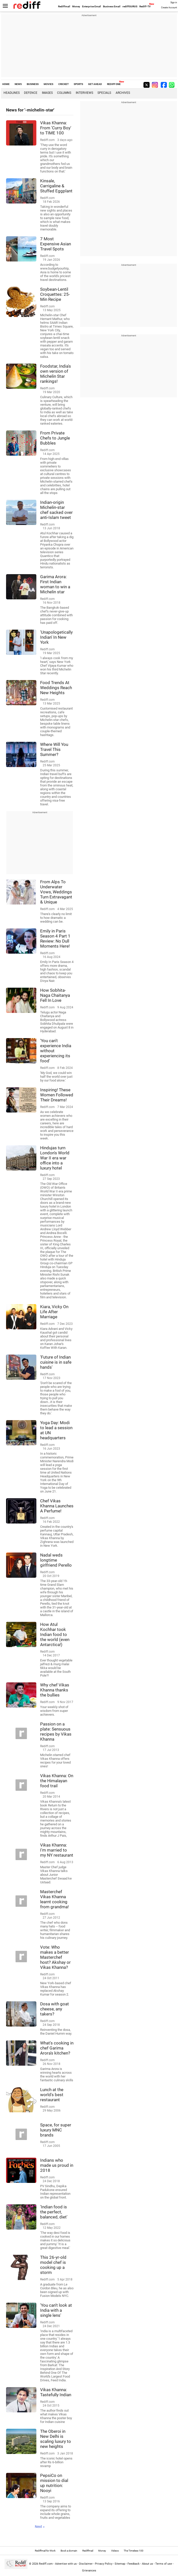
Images (47, 93)
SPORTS (78, 84)
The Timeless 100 (133, 2550)
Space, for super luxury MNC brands (55, 2130)
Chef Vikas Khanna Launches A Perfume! (56, 1505)
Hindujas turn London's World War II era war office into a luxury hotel (54, 1157)
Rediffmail (64, 6)
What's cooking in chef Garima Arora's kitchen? (56, 2048)
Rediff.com (46, 2563)
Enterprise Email (91, 6)
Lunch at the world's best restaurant (51, 2094)
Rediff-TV (145, 6)
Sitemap (120, 2563)
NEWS (18, 84)
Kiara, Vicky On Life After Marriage (54, 1311)
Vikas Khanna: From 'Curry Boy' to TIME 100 (55, 127)
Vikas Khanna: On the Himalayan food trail (56, 1780)
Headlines (12, 93)
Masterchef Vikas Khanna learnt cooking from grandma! (54, 1899)
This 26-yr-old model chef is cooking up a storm (53, 2265)
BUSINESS (33, 84)
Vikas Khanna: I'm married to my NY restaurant (56, 1850)
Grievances (89, 2570)
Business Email (111, 6)
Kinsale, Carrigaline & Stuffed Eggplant (56, 185)
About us (147, 2563)
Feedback (134, 2563)
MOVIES (48, 84)
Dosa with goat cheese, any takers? (54, 2008)
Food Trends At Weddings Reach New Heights (56, 687)
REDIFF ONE (114, 84)
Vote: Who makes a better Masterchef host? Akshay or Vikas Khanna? (55, 1957)
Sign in (173, 2)
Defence (30, 93)
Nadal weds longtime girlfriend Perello (56, 1560)
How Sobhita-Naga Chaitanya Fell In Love (55, 995)
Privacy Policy (103, 2563)
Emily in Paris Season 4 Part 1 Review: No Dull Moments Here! (55, 938)
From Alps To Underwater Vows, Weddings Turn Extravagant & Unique (56, 891)
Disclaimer (86, 2563)
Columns (64, 93)
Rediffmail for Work (45, 2550)
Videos (115, 2550)
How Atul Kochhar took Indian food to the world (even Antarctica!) (54, 1634)
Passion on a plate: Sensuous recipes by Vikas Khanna (55, 1731)
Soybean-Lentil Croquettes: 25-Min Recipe (55, 294)
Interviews (84, 93)
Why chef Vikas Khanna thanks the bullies (54, 1689)
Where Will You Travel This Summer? (54, 749)
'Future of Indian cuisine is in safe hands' (55, 1362)
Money (76, 6)
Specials (104, 93)
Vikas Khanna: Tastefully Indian (55, 2392)
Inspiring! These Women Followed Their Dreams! (56, 1094)
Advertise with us (66, 2563)
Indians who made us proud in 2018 (56, 2165)
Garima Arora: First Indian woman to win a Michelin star (55, 584)
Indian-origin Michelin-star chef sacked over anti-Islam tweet (56, 510)
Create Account (169, 7)
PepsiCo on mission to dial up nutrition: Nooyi (54, 2483)
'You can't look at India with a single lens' (56, 2310)
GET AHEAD (95, 84)
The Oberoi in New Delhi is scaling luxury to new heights (55, 2439)
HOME (6, 84)
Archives (123, 93)
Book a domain (69, 2550)
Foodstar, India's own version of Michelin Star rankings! (55, 374)
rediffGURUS (129, 6)
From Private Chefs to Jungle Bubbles (55, 438)
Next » (40, 2527)
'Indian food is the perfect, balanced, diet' (53, 2211)
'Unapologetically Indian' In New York (56, 637)
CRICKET (63, 84)
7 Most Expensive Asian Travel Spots (55, 243)
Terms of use (163, 2563)
